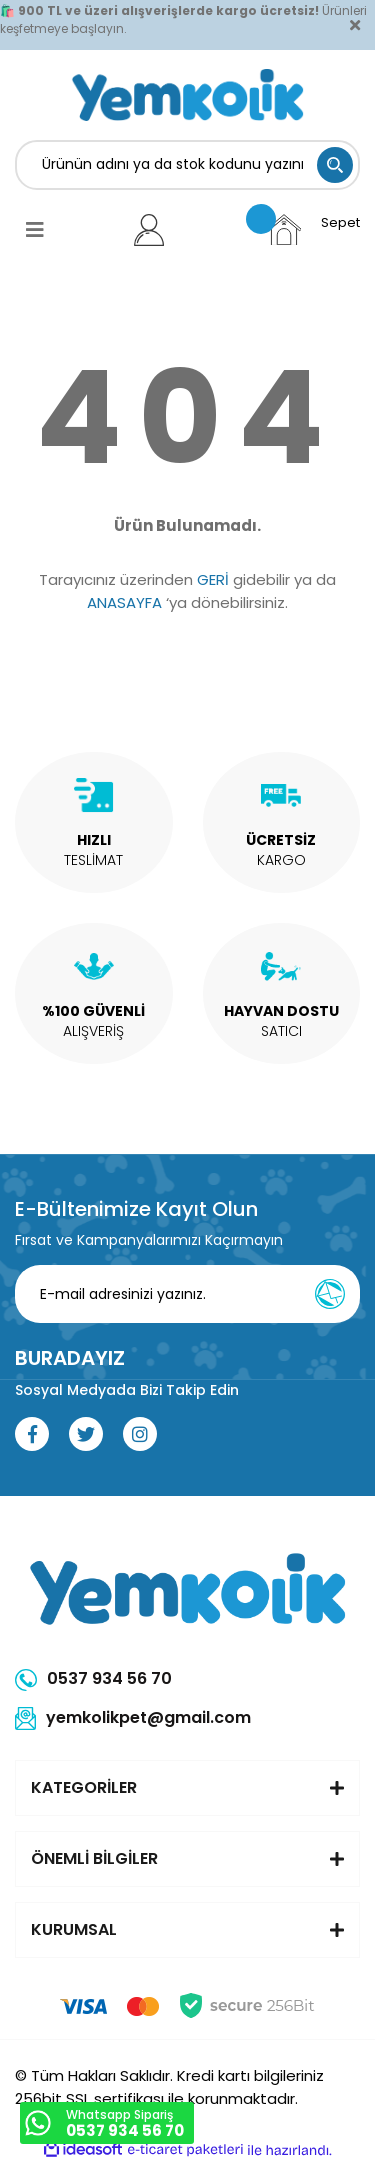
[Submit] (330, 1294)
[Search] (187, 165)
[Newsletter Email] (193, 1294)
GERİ (213, 579)
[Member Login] (149, 230)
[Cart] (313, 229)
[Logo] (187, 95)
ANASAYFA (124, 602)
